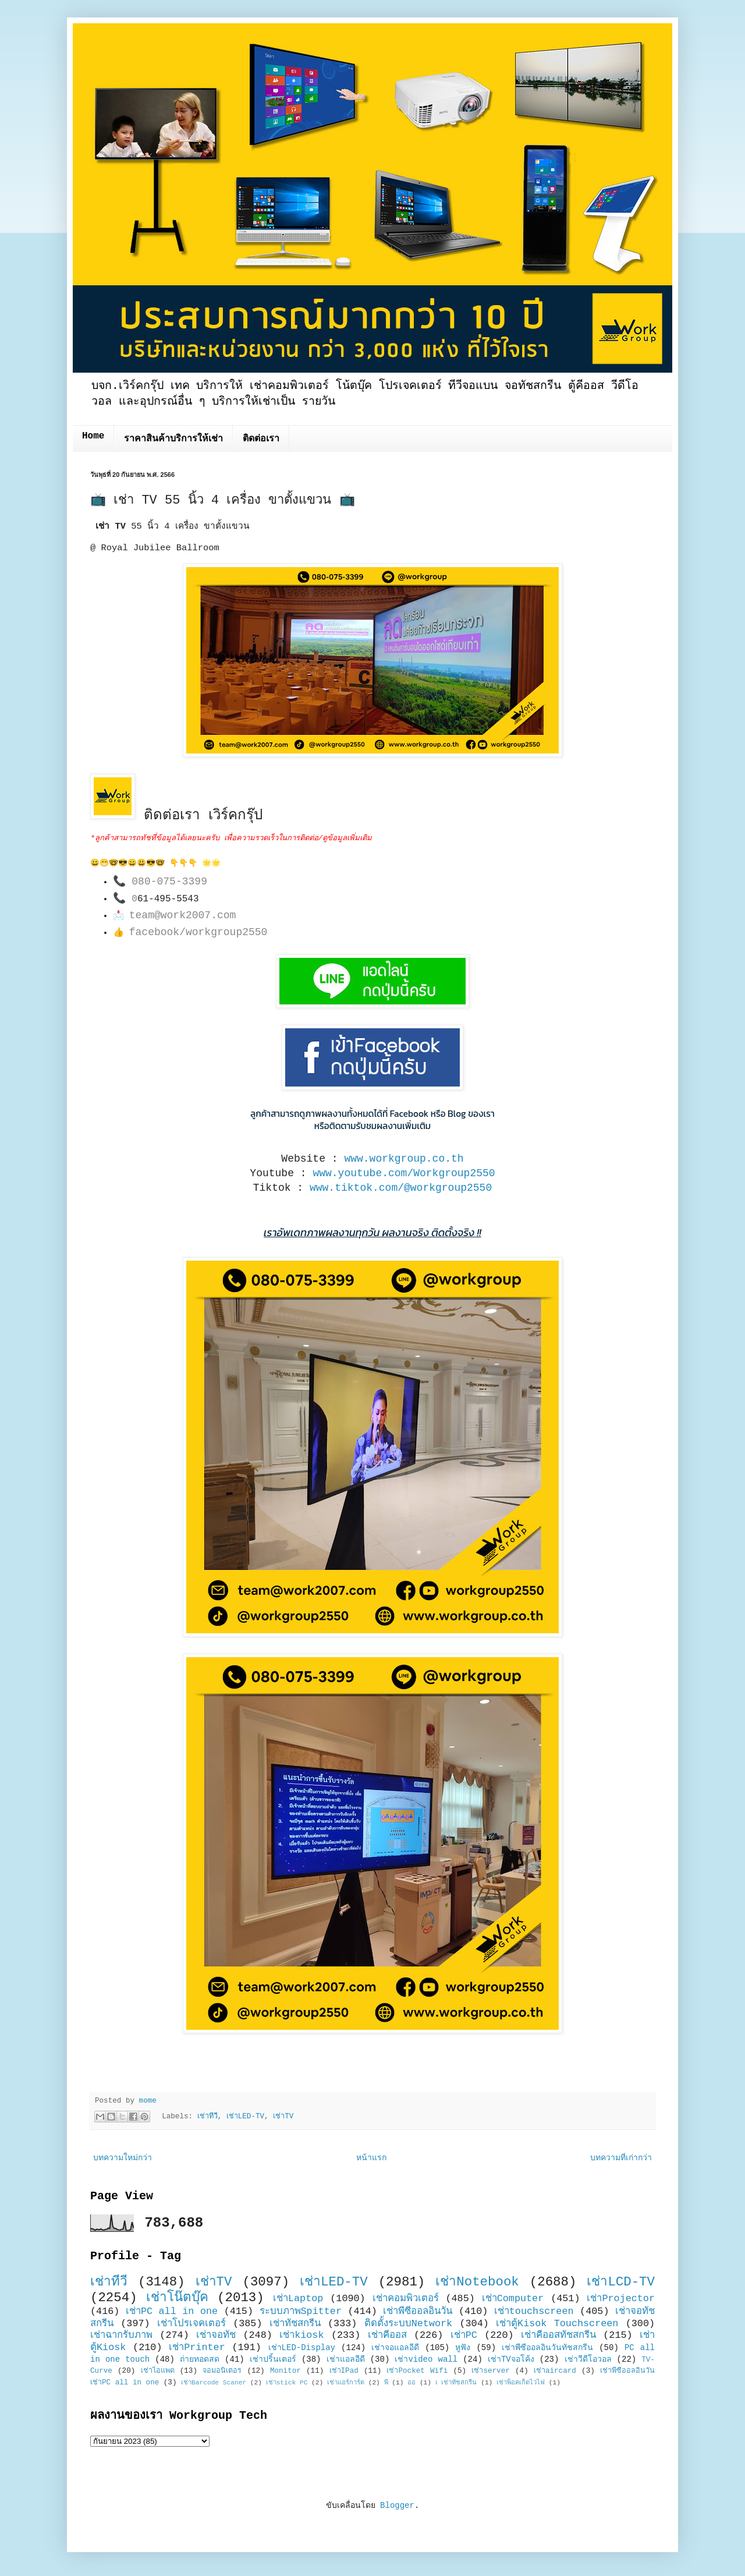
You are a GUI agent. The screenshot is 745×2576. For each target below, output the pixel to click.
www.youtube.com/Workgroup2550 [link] (404, 1173)
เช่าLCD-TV (621, 2282)
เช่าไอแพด (158, 2371)
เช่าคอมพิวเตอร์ (405, 2298)
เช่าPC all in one (172, 2311)
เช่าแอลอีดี (346, 2359)
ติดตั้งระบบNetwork (408, 2323)
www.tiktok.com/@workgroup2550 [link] (401, 1188)
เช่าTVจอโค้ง (511, 2359)
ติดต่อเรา (261, 439)
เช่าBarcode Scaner (213, 2382)
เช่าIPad (344, 2371)
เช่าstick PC (287, 2382)
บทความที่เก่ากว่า (621, 2158)
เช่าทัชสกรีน (295, 2323)
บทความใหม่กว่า (122, 2158)
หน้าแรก (371, 2158)
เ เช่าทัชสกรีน (456, 2382)
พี (386, 2382)
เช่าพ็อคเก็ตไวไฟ (520, 2382)
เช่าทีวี (207, 2117)
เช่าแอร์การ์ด (345, 2382)
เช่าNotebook (477, 2282)
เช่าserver (490, 2371)
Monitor (285, 2371)
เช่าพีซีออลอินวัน (417, 2311)
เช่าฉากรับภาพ (121, 2335)
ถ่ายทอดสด (199, 2359)
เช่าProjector (621, 2298)
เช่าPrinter (197, 2347)
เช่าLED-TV (245, 2117)
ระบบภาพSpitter (301, 2311)
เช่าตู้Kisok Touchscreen (557, 2323)
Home (93, 436)
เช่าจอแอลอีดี (395, 2347)
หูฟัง (462, 2347)
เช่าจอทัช (216, 2335)
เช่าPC (463, 2335)
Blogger (397, 2505)
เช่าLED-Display (301, 2347)
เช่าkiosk (301, 2335)
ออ (411, 2382)
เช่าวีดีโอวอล (588, 2359)
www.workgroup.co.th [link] (403, 1159)
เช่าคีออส (387, 2335)
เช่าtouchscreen (534, 2311)
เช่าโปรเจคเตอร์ (191, 2323)
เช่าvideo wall (426, 2359)
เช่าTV (283, 2117)
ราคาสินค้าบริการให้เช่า (173, 439)
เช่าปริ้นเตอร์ (273, 2359)
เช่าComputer (513, 2298)
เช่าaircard (555, 2371)
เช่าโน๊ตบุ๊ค (177, 2297)
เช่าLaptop (298, 2298)
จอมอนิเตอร (222, 2371)
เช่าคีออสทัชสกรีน (558, 2335)
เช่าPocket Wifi (417, 2371)
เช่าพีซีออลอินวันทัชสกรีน (547, 2347)
